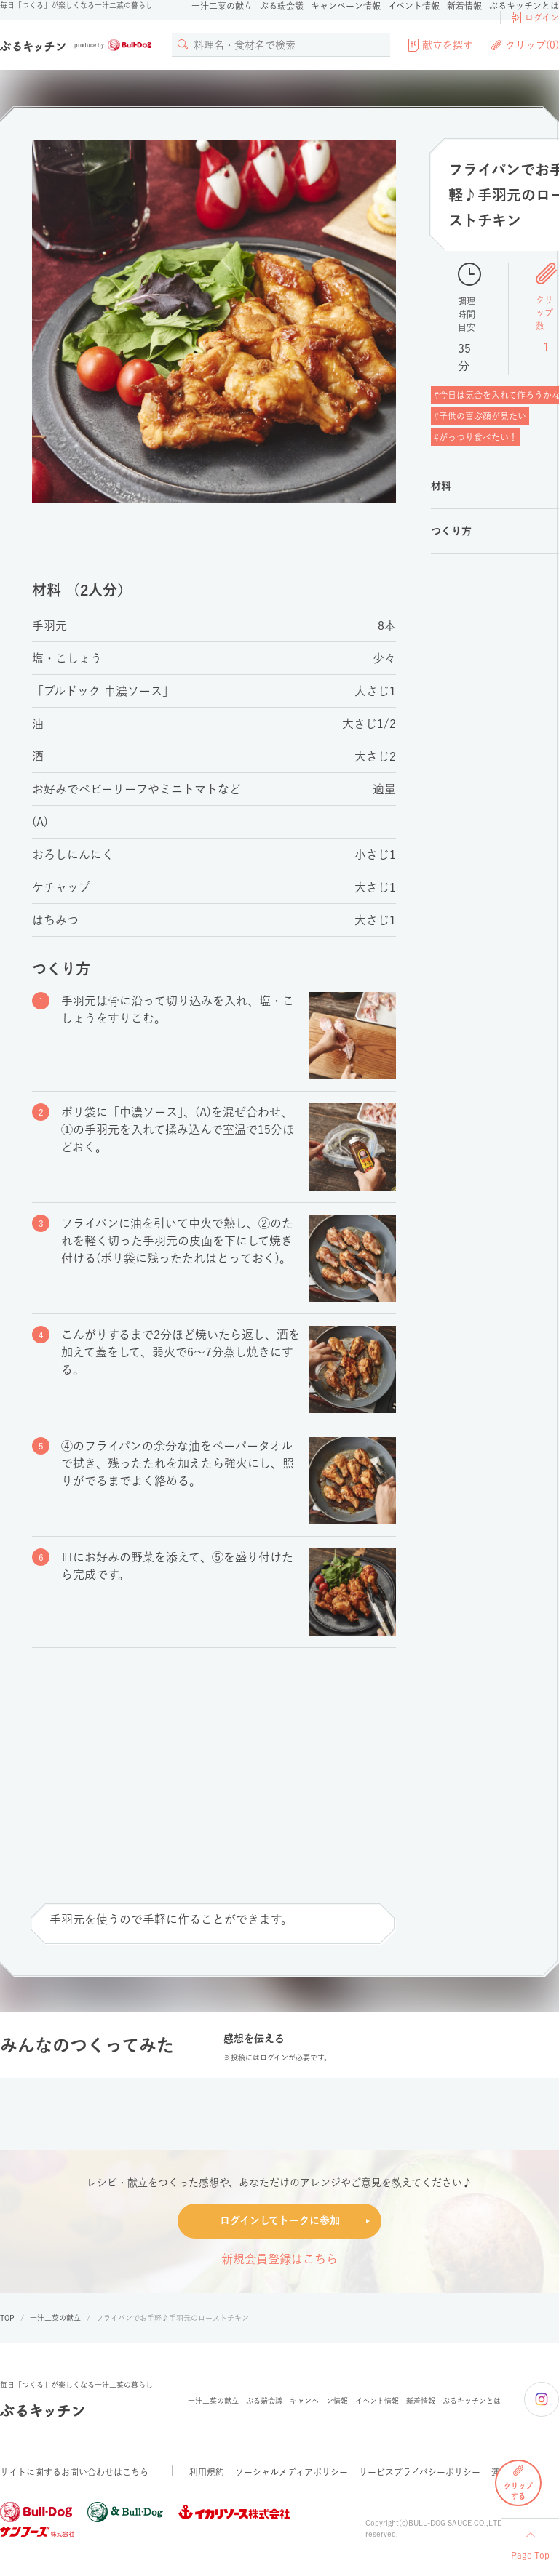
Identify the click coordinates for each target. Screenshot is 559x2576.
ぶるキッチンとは (524, 5)
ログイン (535, 17)
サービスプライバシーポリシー (419, 2472)
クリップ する (518, 2482)
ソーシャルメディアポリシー (291, 2472)
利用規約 (206, 2472)
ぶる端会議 (282, 5)
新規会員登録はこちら (279, 2259)
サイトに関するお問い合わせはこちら (74, 2472)
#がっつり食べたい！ (476, 437)
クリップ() (525, 45)
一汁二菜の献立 (222, 5)
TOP (7, 2317)
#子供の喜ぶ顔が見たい (480, 416)
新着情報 (464, 5)
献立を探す (440, 45)
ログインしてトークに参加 (280, 2220)
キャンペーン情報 (346, 5)
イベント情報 (414, 5)
